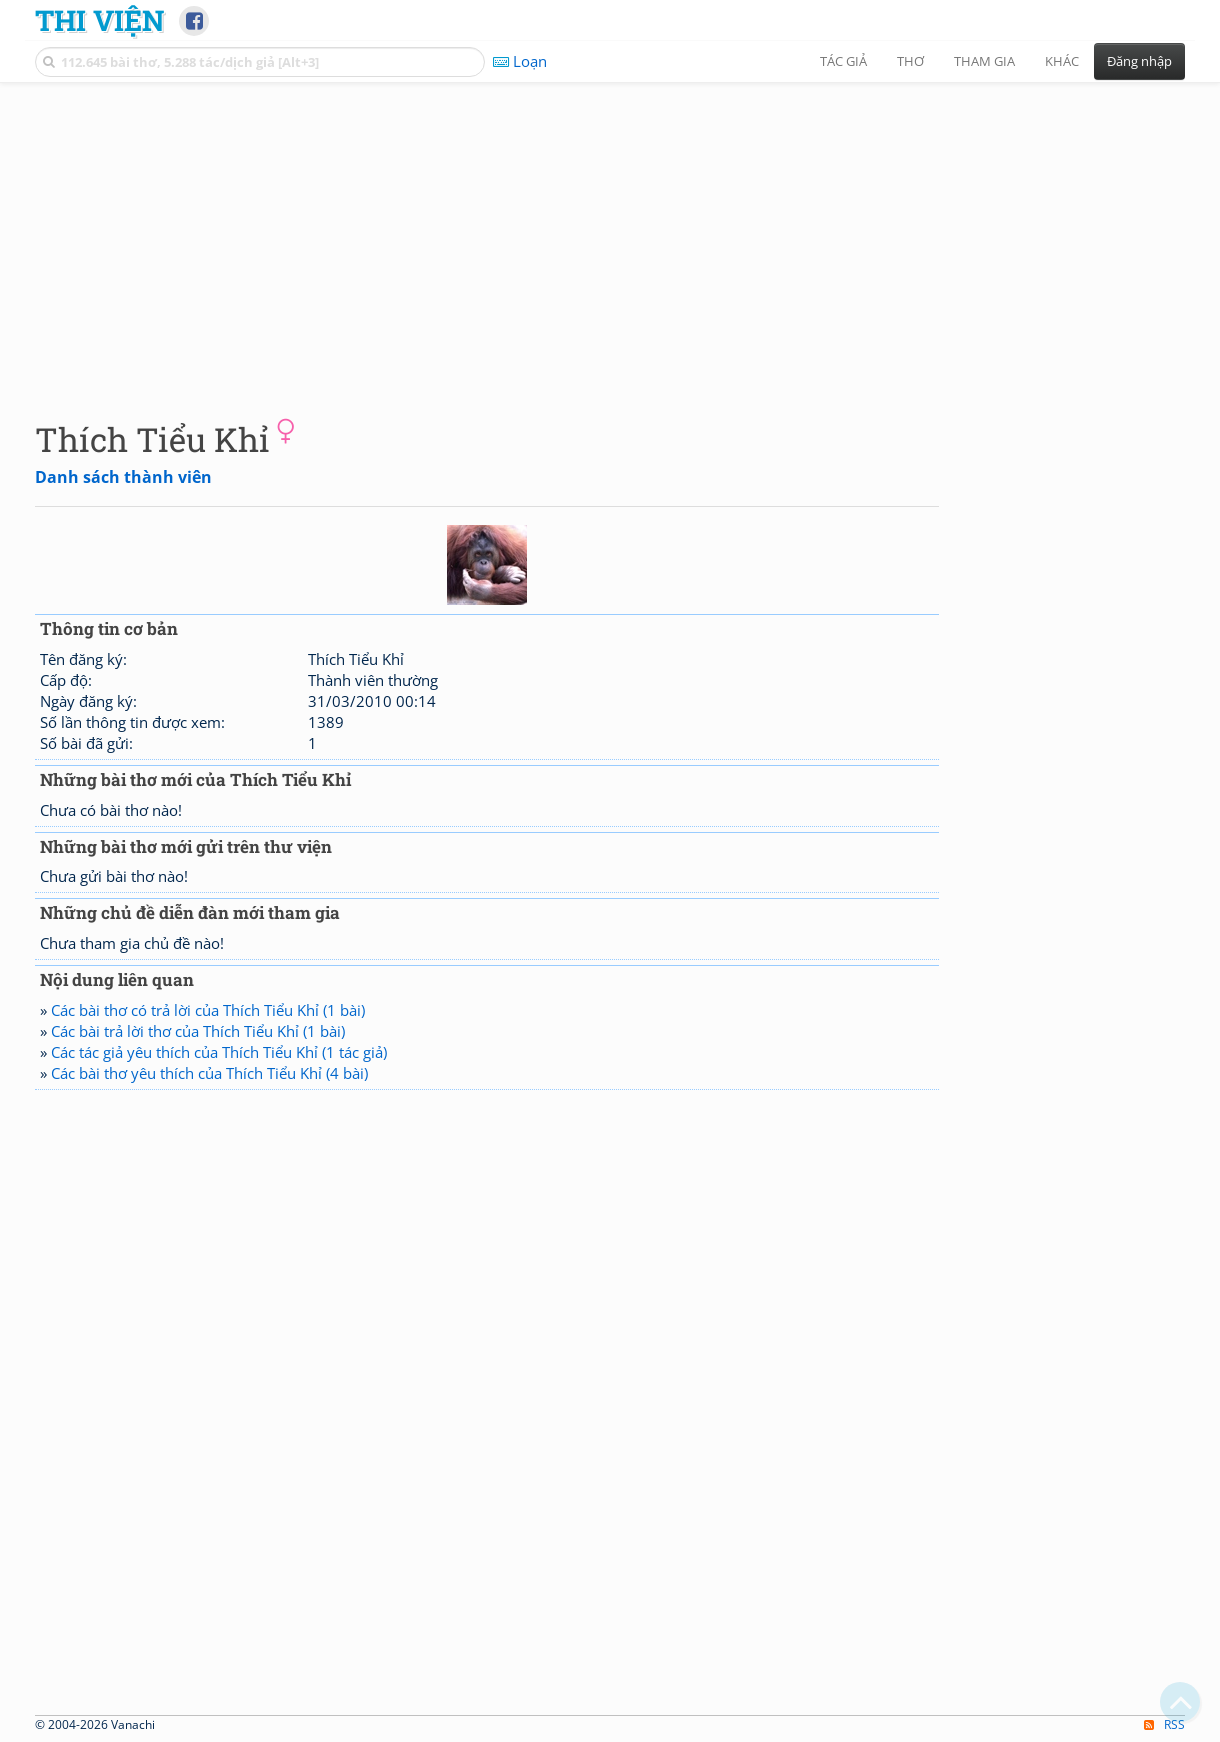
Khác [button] (1062, 61)
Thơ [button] (910, 61)
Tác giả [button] (843, 61)
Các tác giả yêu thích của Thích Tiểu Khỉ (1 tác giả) (219, 1052)
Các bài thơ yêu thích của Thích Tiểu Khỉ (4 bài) (209, 1073)
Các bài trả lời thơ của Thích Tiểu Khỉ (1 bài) (198, 1031)
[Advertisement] (610, 235)
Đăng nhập (1139, 61)
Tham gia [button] (984, 61)
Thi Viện (99, 20)
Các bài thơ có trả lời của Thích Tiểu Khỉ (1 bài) (208, 1010)
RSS (1164, 1724)
